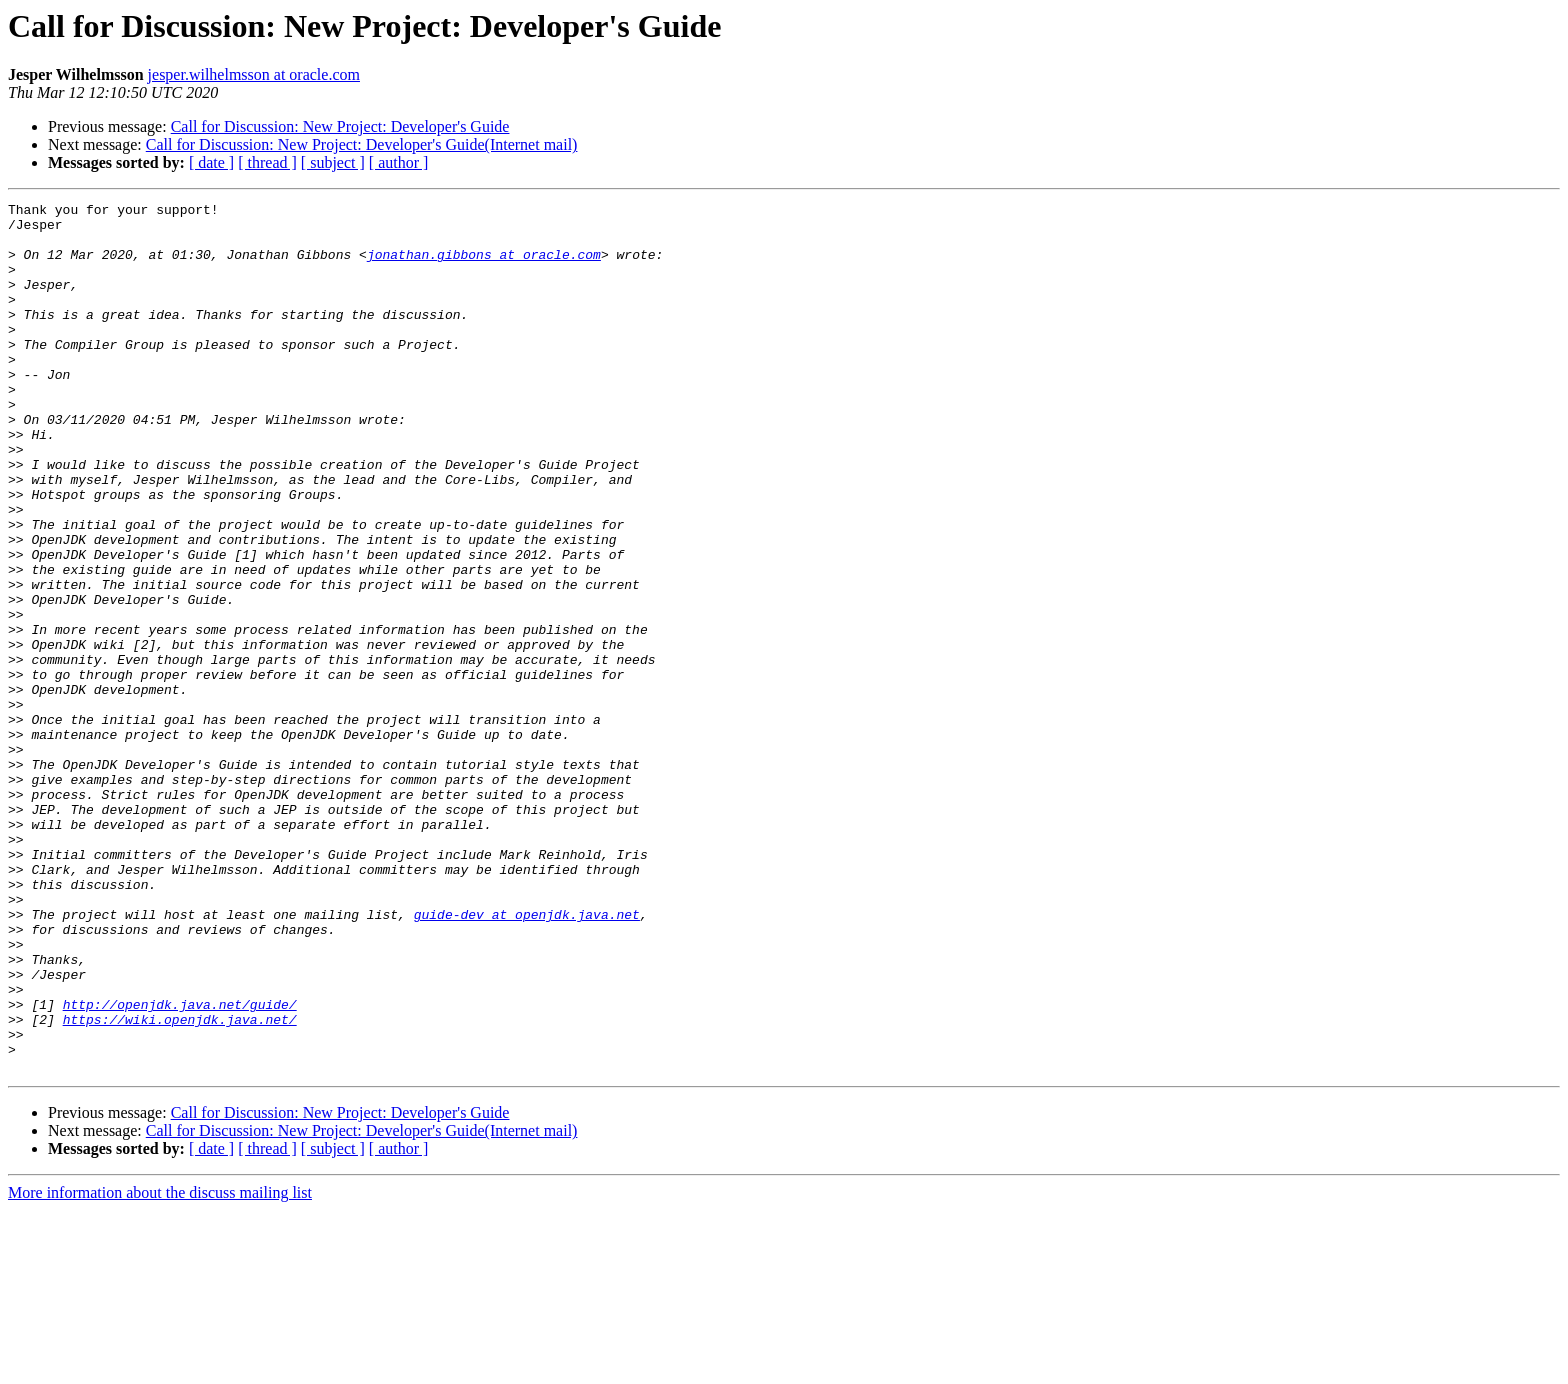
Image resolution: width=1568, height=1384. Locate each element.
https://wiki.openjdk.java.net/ (180, 1184)
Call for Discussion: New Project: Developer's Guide (340, 126)
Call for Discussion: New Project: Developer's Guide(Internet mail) (362, 144)
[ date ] (211, 162)
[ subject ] (333, 162)
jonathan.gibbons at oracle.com (484, 266)
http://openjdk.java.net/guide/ (180, 1166)
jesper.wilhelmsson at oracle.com (254, 74)
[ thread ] (267, 162)
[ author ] (399, 162)
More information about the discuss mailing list (160, 1366)
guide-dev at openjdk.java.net (527, 1058)
